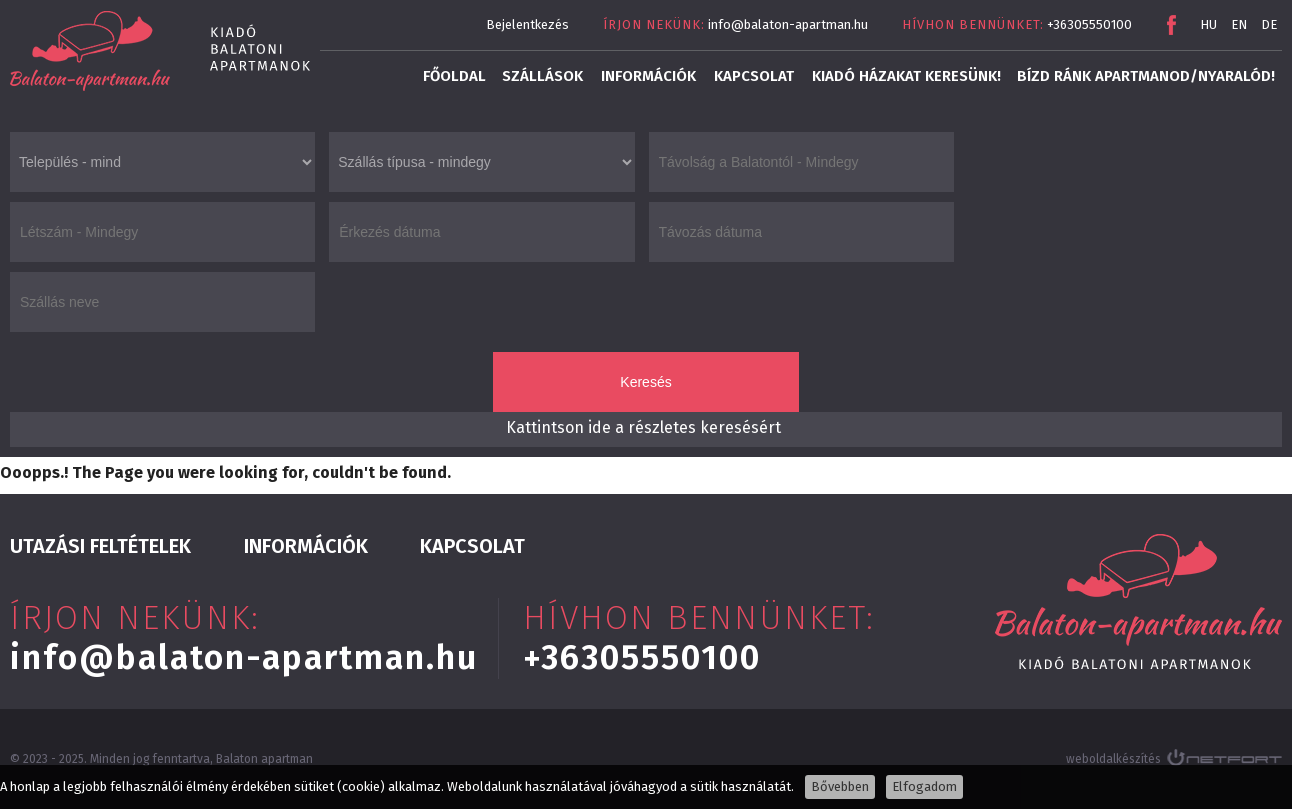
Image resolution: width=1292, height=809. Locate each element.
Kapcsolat (754, 76)
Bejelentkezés (527, 24)
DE (1269, 24)
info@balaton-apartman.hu (788, 24)
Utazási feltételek (100, 546)
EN (1239, 24)
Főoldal (454, 76)
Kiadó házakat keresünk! (906, 76)
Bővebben (840, 786)
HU (1208, 24)
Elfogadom (924, 786)
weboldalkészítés (1113, 759)
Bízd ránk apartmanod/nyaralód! (1146, 76)
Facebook (1171, 25)
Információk (648, 76)
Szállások (542, 76)
